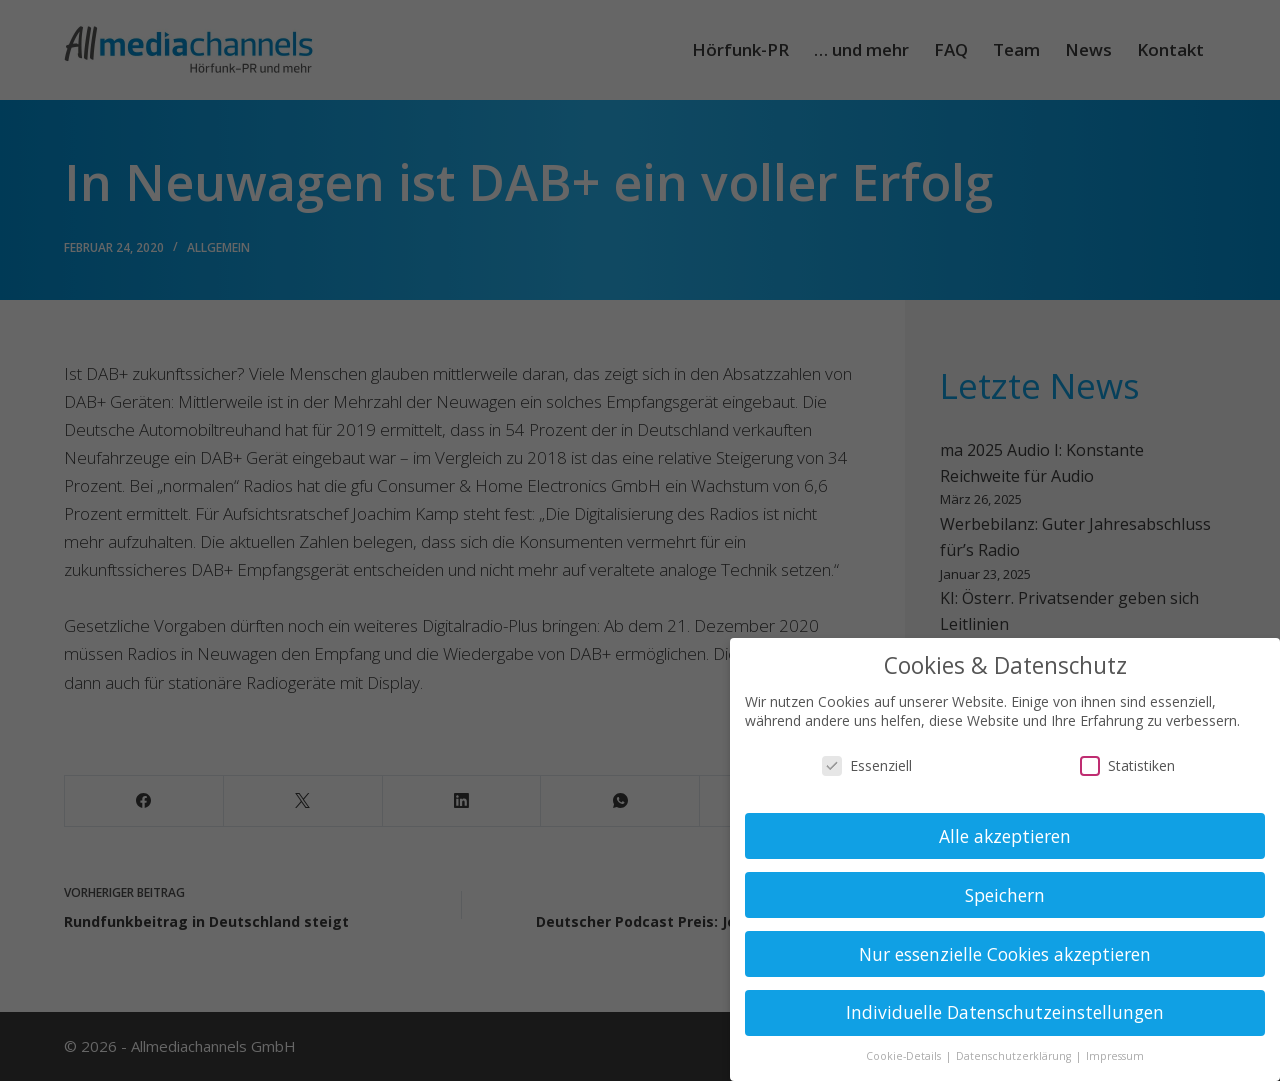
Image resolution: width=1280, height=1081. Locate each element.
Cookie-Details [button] (905, 1056)
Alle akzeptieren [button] (1005, 836)
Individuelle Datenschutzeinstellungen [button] (1005, 1012)
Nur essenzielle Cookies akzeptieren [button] (1005, 954)
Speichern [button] (1005, 895)
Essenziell (867, 765)
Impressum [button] (1115, 1056)
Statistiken (1127, 765)
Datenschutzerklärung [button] (1015, 1056)
